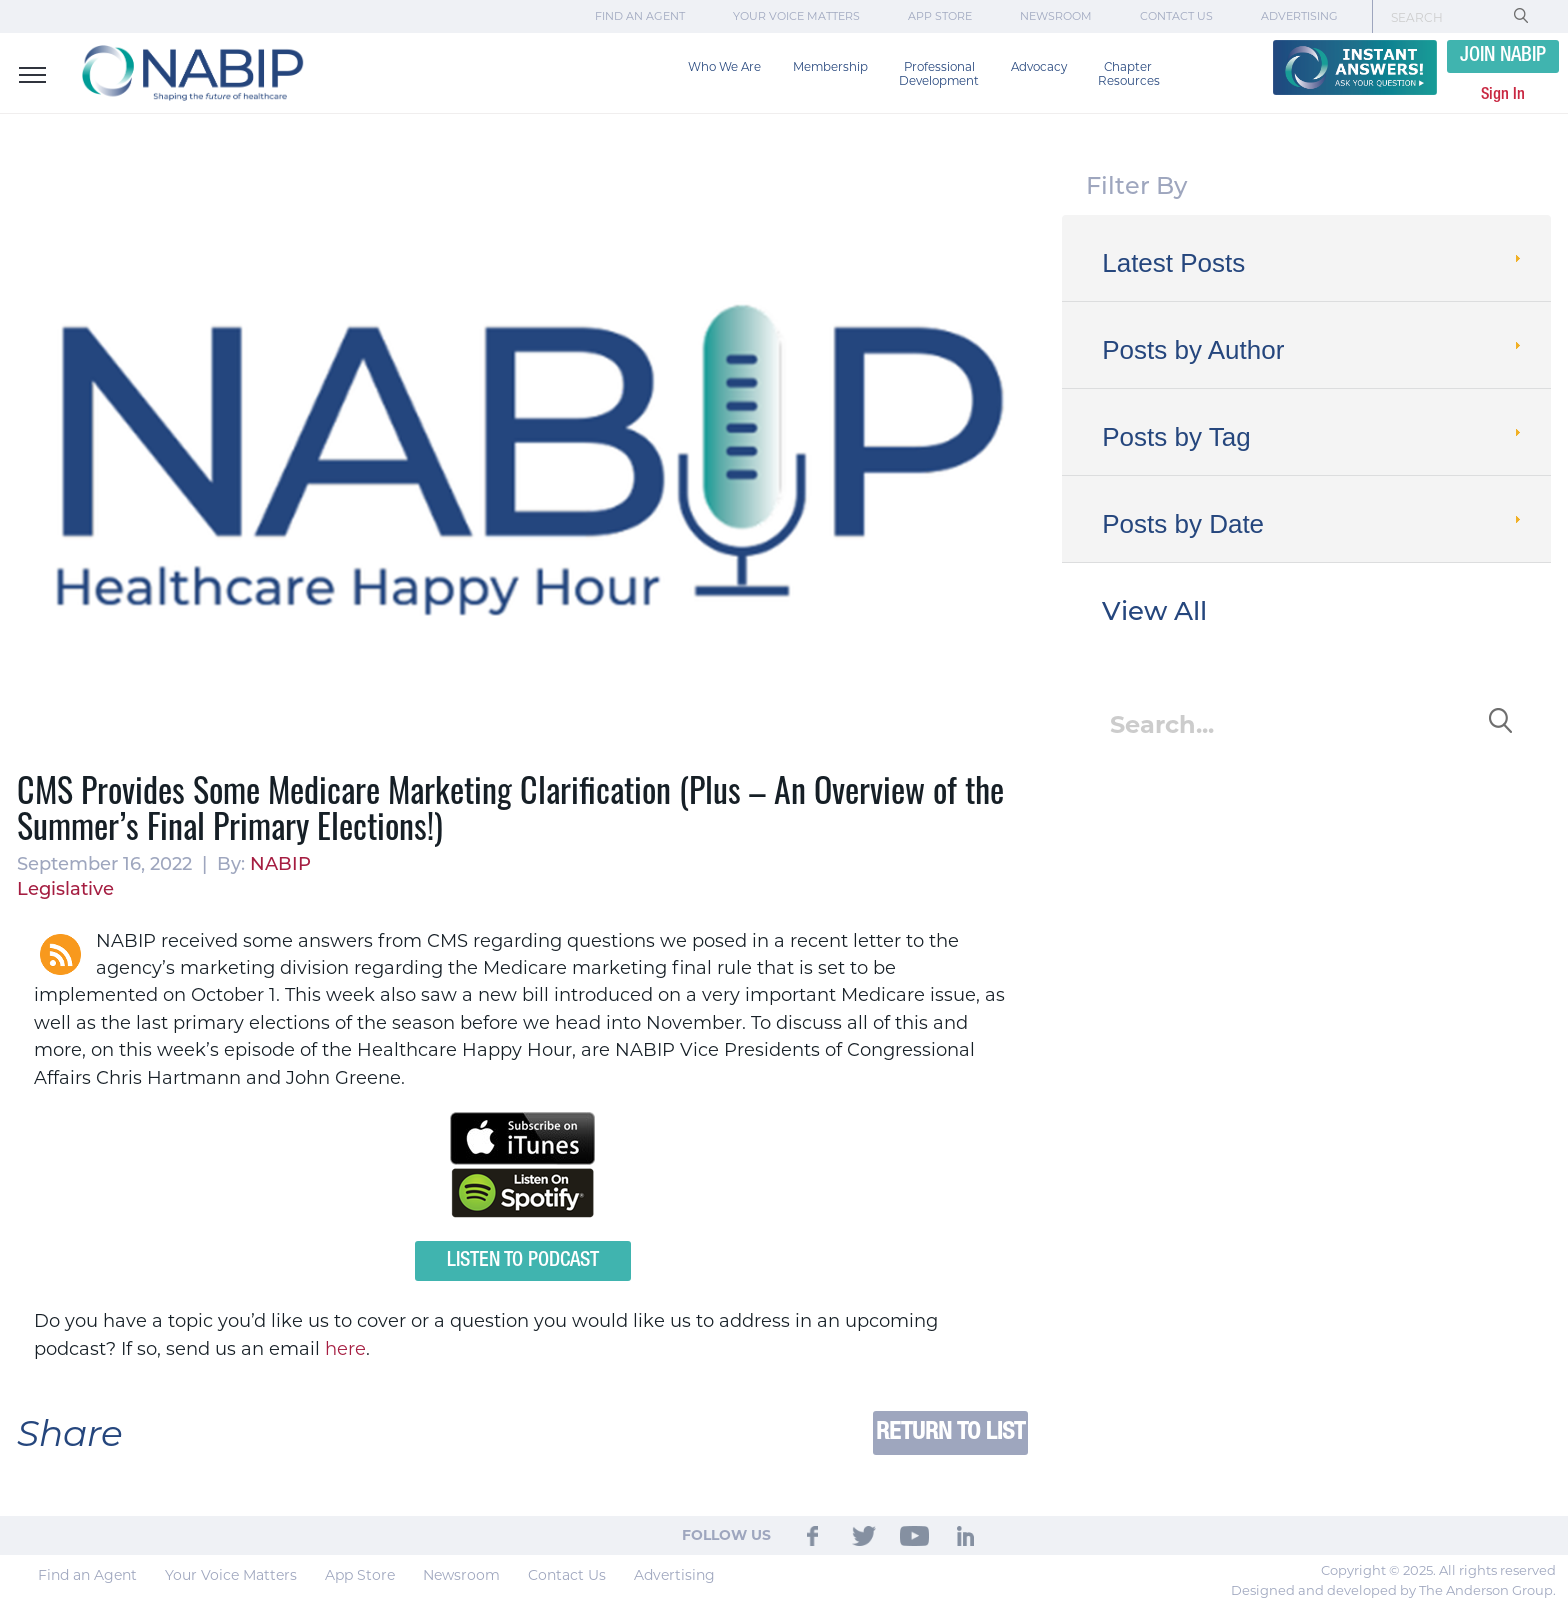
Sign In (1503, 94)
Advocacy (1039, 67)
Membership (830, 67)
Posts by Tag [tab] (1313, 437)
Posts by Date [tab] (1313, 524)
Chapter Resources (1129, 74)
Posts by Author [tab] (1313, 350)
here (345, 1349)
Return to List (950, 1432)
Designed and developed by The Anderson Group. (1393, 1590)
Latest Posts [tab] (1313, 263)
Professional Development (939, 74)
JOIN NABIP (1503, 56)
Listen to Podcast (523, 1261)
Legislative (65, 889)
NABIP (280, 864)
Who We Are (724, 67)
